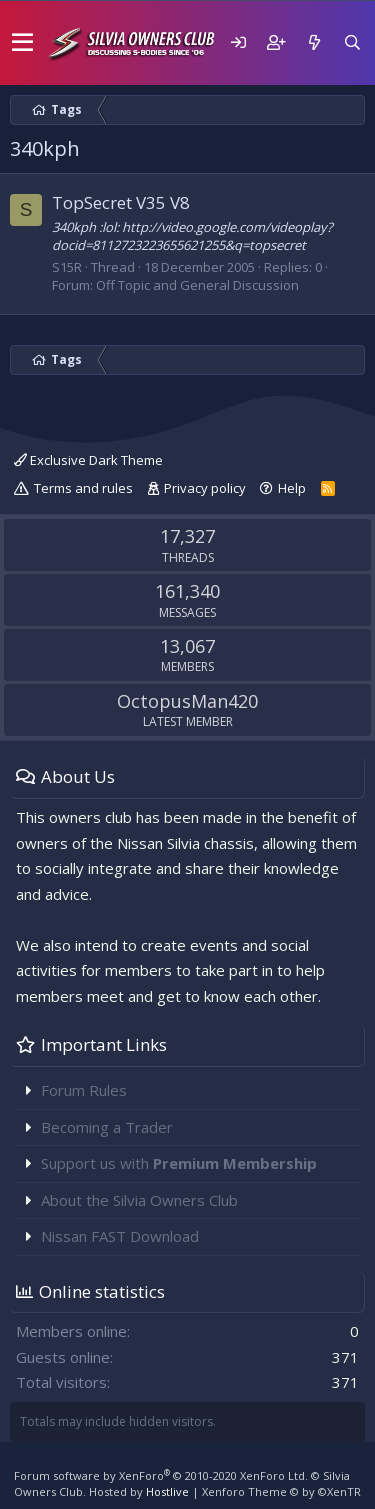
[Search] (352, 42)
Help (292, 488)
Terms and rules (83, 488)
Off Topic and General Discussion (197, 285)
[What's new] (314, 42)
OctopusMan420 (187, 701)
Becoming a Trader (107, 1127)
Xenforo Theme (281, 1491)
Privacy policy (205, 488)
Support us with (179, 1163)
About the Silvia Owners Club (139, 1200)
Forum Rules (84, 1090)
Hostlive (167, 1491)
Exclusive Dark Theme (88, 460)
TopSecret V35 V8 (121, 202)
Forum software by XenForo (161, 1475)
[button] (22, 43)
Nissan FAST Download (120, 1236)
